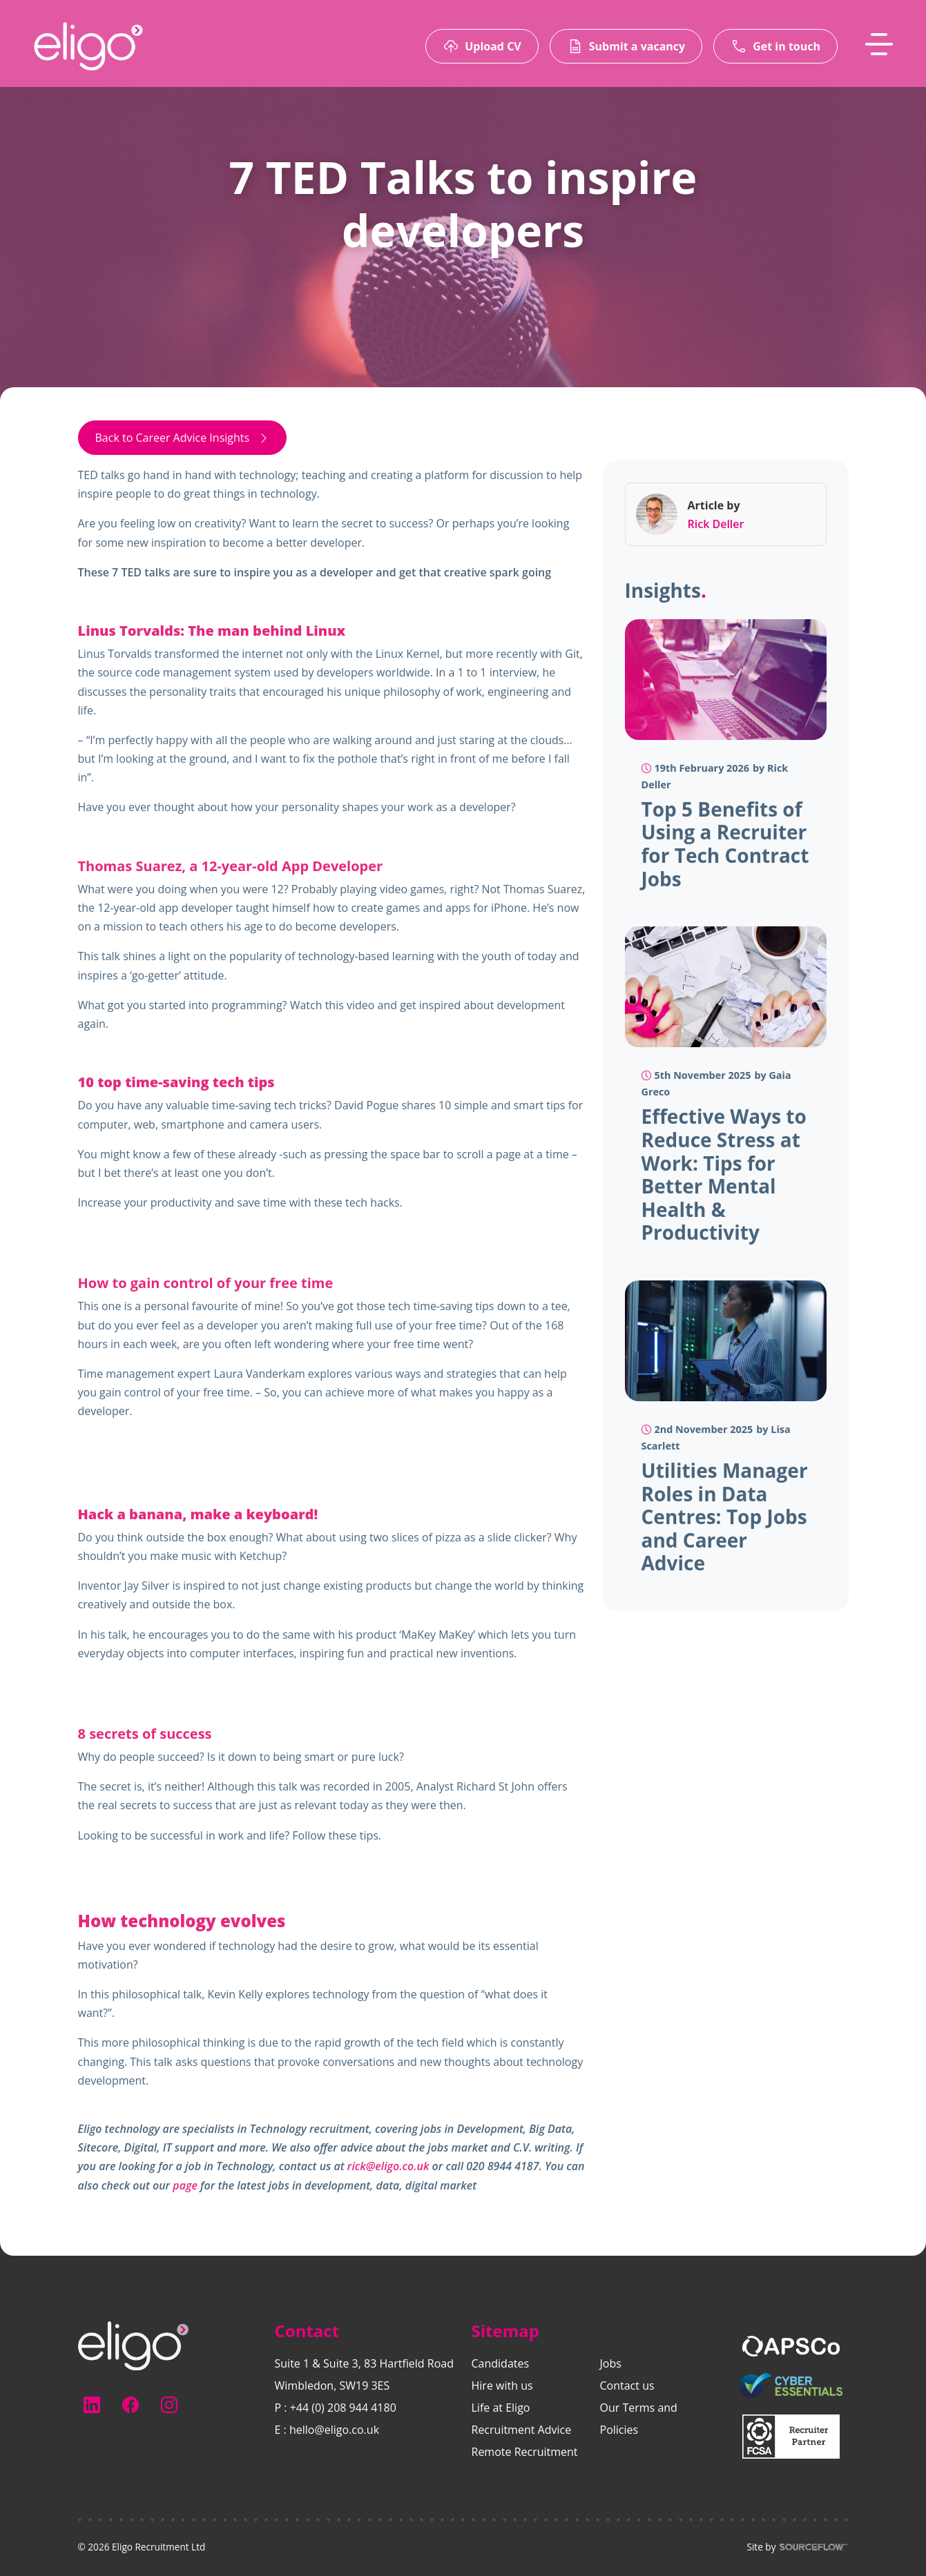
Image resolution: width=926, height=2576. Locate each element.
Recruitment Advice (522, 2429)
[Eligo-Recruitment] (88, 46)
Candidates (501, 2363)
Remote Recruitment (525, 2451)
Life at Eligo (501, 2407)
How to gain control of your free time (206, 1285)
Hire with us (502, 2385)
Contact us (627, 2385)
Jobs (610, 2363)
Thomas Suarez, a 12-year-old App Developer (230, 867)
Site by (797, 2547)
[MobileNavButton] (879, 44)
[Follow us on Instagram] (169, 2405)
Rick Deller (716, 525)
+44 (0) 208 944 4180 (343, 2407)
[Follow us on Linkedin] (92, 2405)
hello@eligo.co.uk (334, 2429)
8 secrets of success (145, 1735)
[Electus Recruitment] (133, 2344)
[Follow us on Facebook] (130, 2405)
